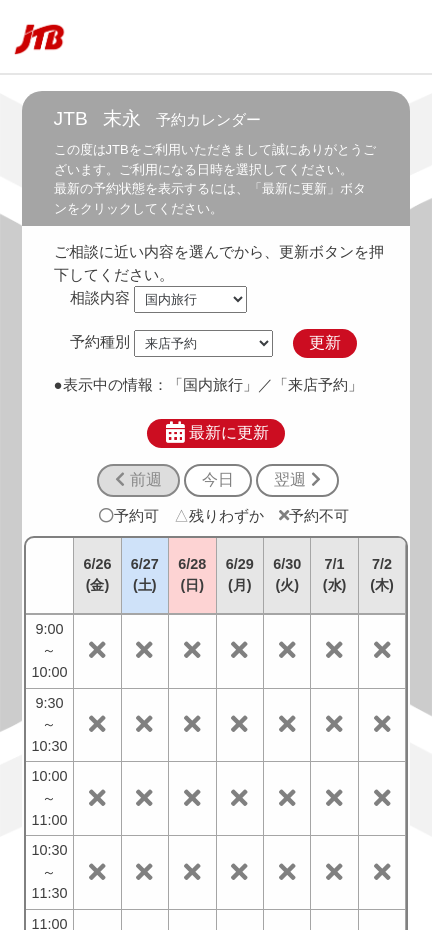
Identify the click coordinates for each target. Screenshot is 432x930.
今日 (218, 479)
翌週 (297, 479)
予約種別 (100, 342)
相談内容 (100, 297)
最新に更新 (216, 433)
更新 (325, 342)
